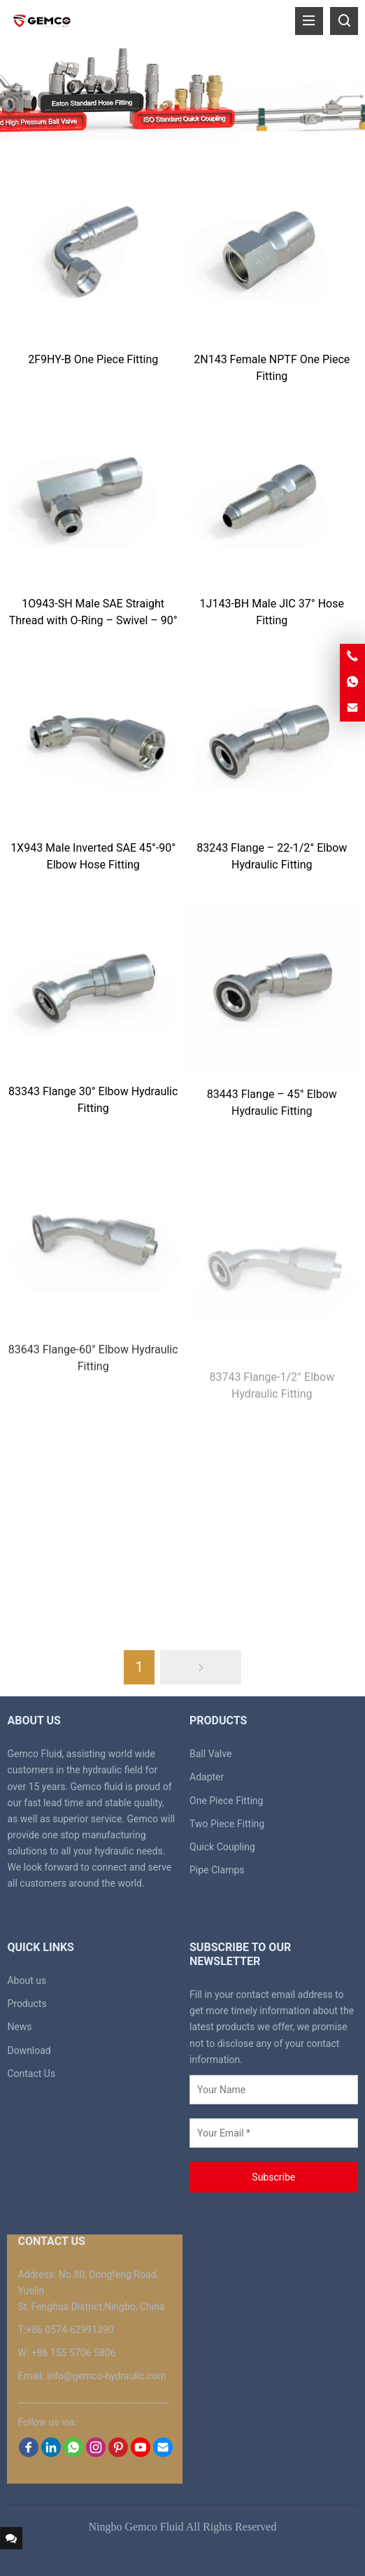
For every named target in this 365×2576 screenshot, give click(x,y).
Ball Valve (210, 1753)
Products (26, 2003)
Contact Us (31, 2073)
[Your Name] (273, 2089)
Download (28, 2050)
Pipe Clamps (217, 1869)
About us (26, 1980)
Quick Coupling (222, 1846)
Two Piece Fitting (226, 1823)
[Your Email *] (273, 2133)
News (19, 2026)
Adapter (206, 1776)
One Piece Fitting (226, 1800)
